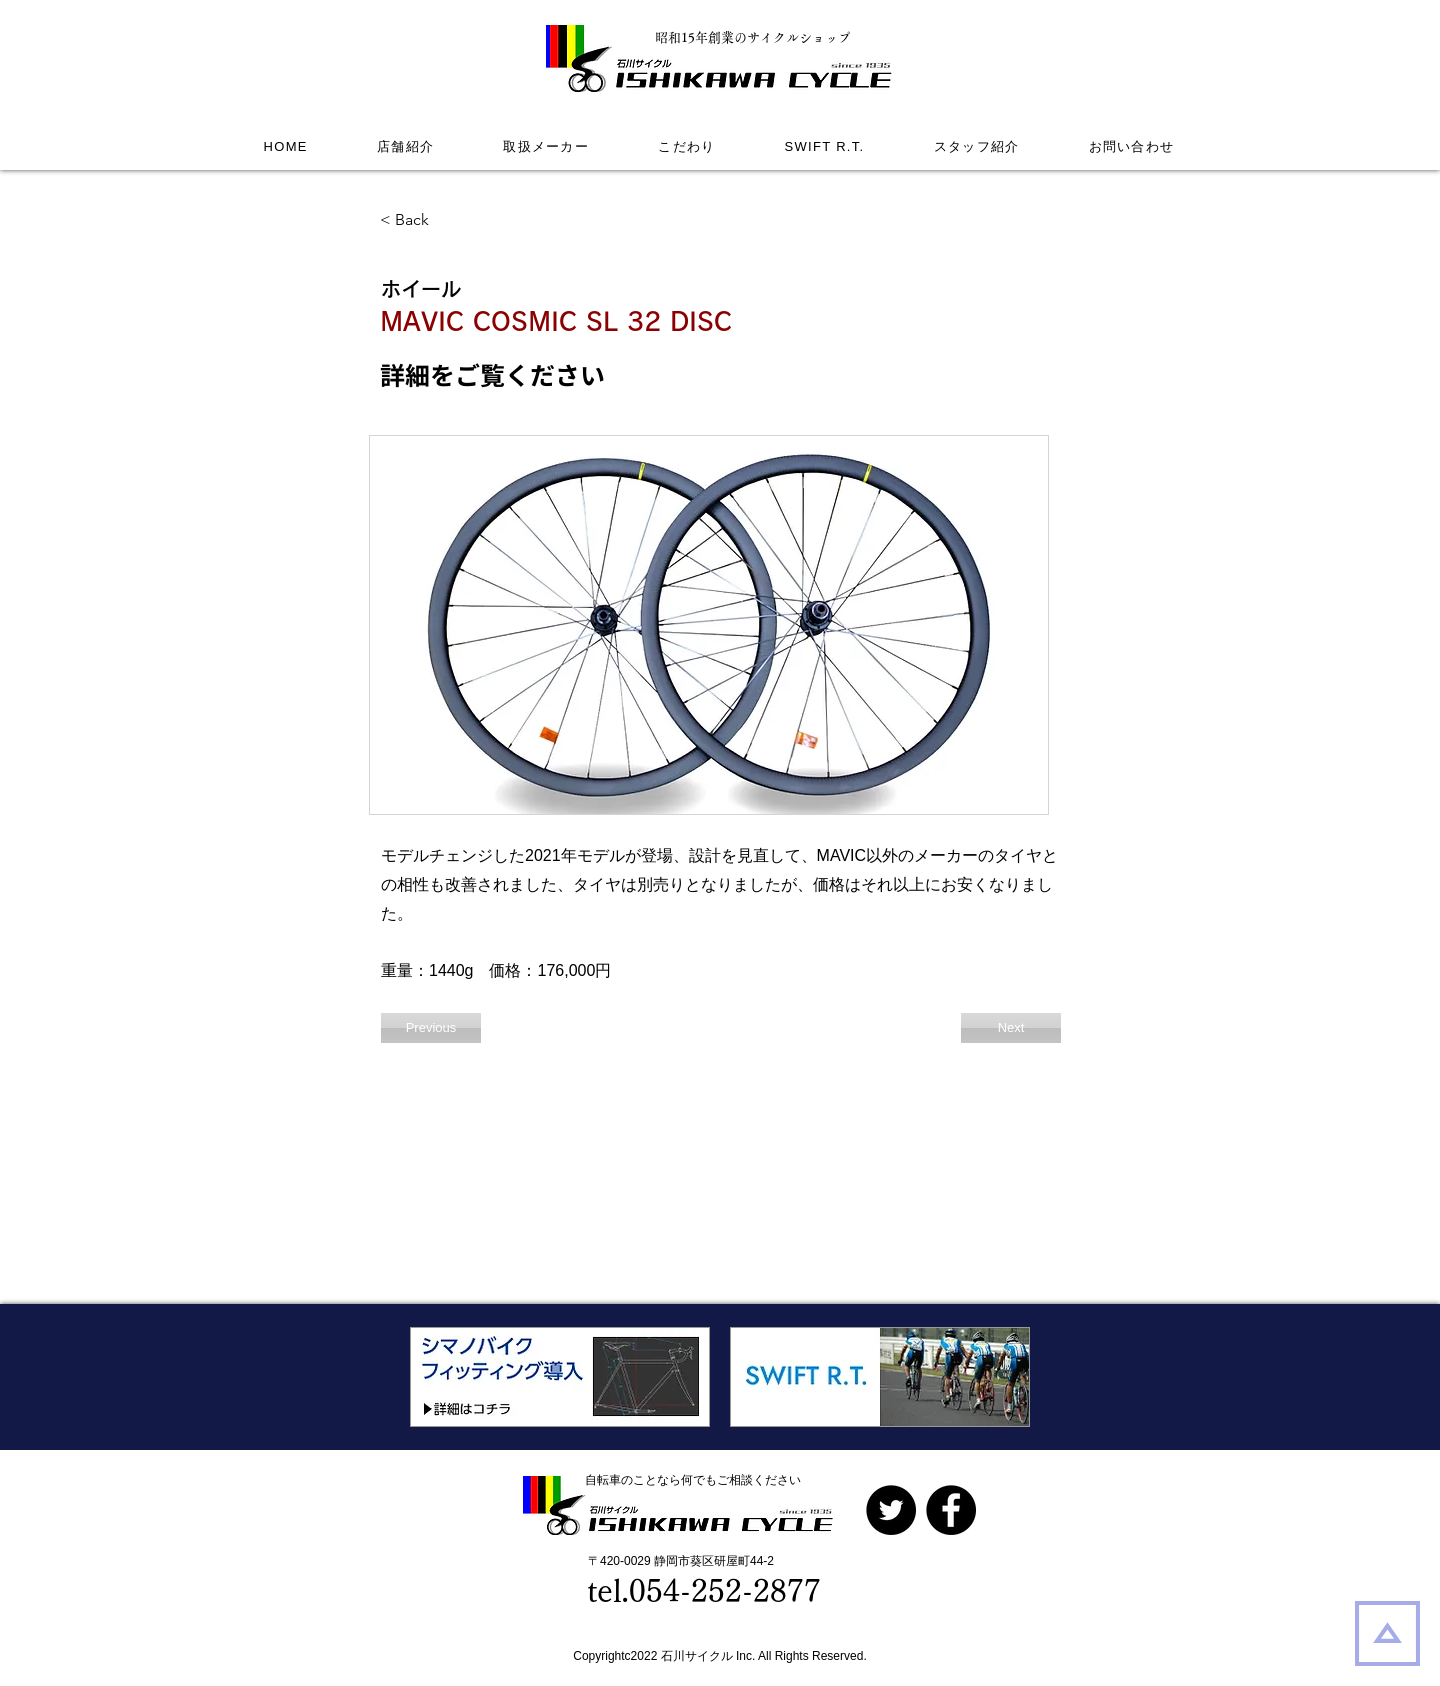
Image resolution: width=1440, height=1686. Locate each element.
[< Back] (446, 220)
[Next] (1011, 1028)
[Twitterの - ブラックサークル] (891, 1510)
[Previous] (431, 1028)
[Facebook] (951, 1510)
